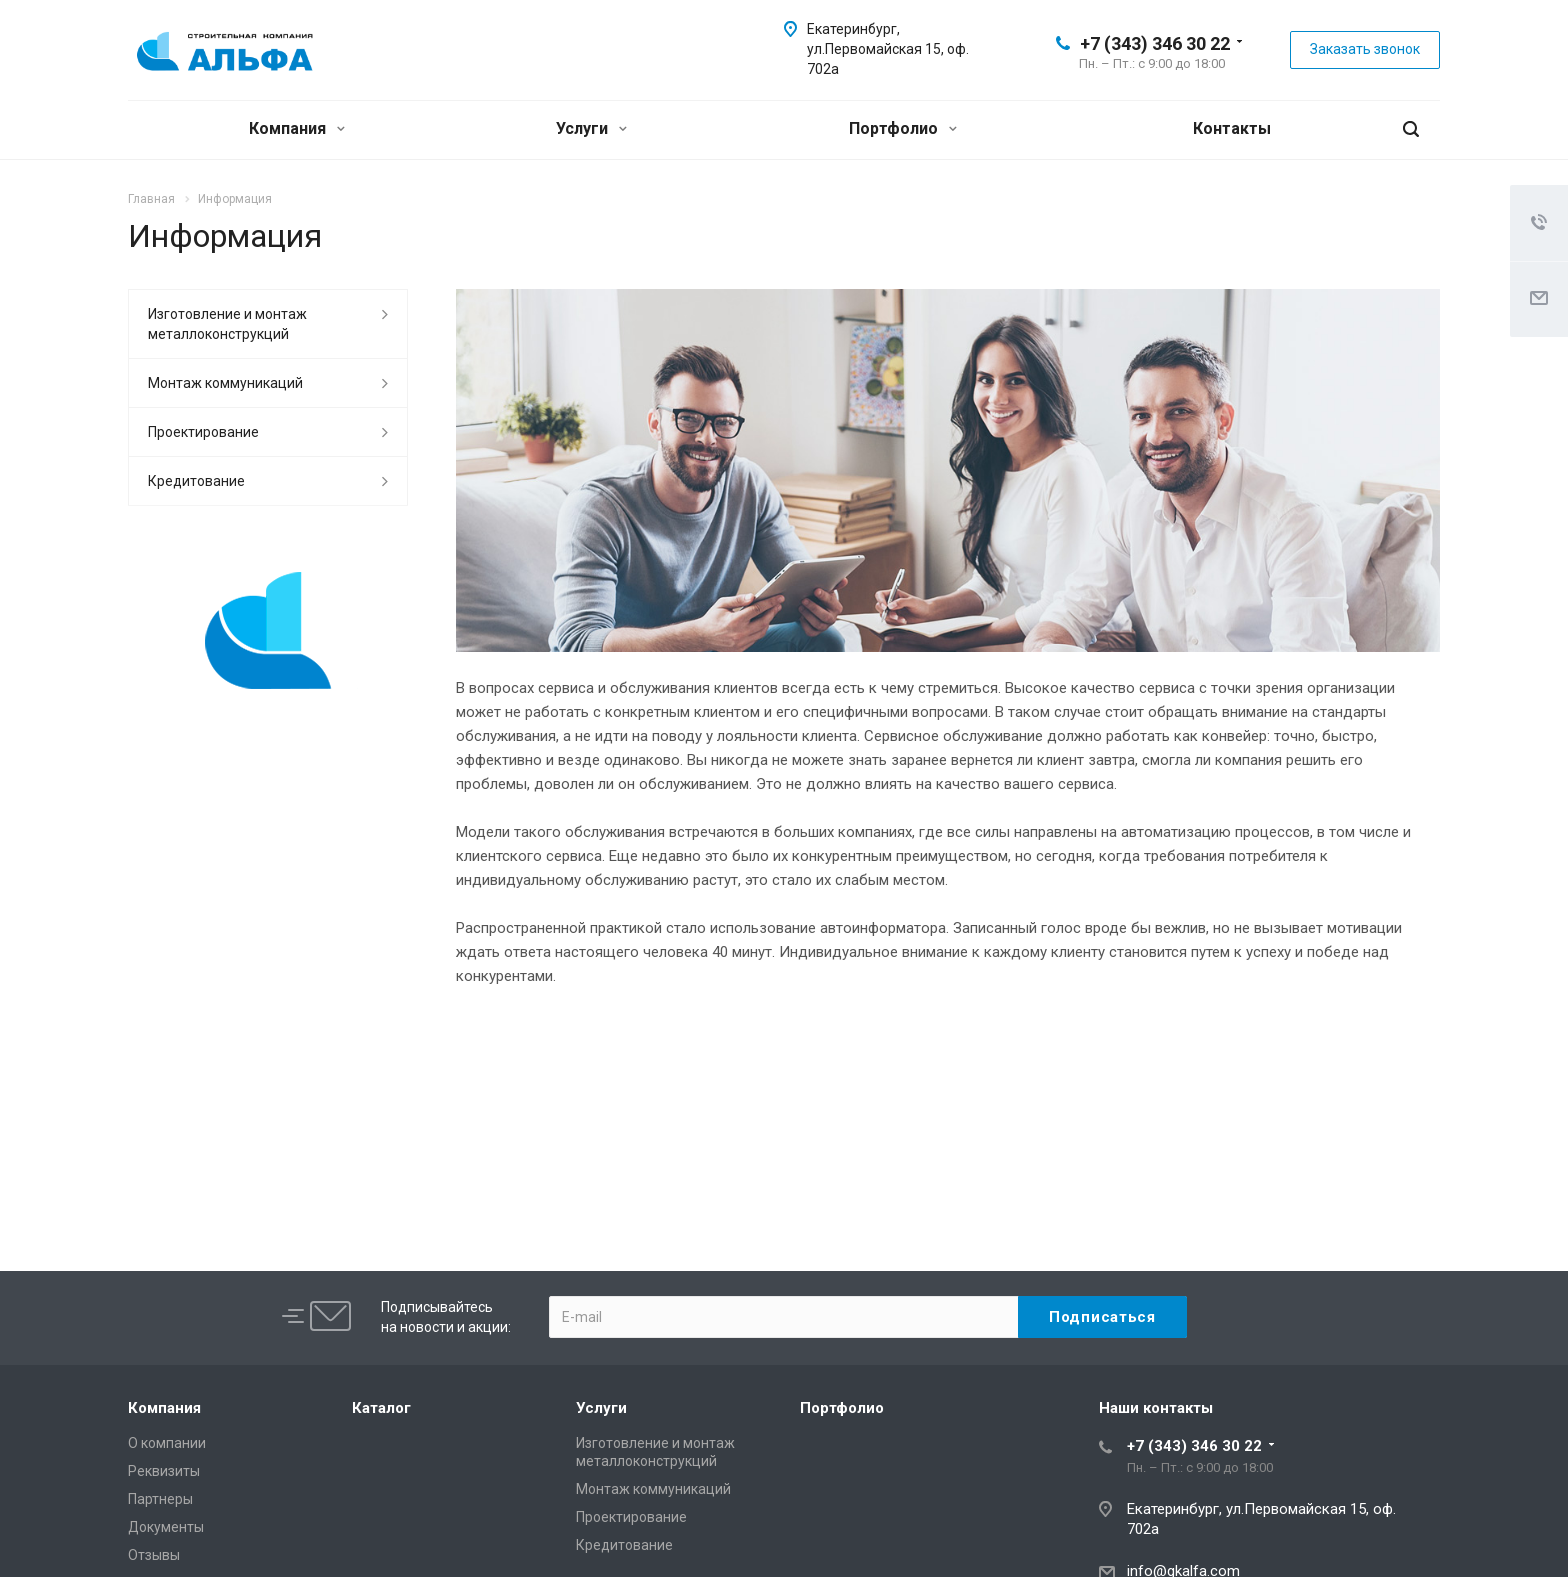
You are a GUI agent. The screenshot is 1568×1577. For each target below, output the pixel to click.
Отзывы (154, 1555)
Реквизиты (164, 1471)
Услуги (591, 128)
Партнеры (160, 1499)
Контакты (1232, 128)
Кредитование (196, 481)
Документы (166, 1527)
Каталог (381, 1408)
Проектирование (203, 432)
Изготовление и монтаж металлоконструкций (227, 324)
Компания (297, 128)
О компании (167, 1443)
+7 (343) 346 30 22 (1155, 43)
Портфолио (903, 128)
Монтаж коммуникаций (225, 383)
